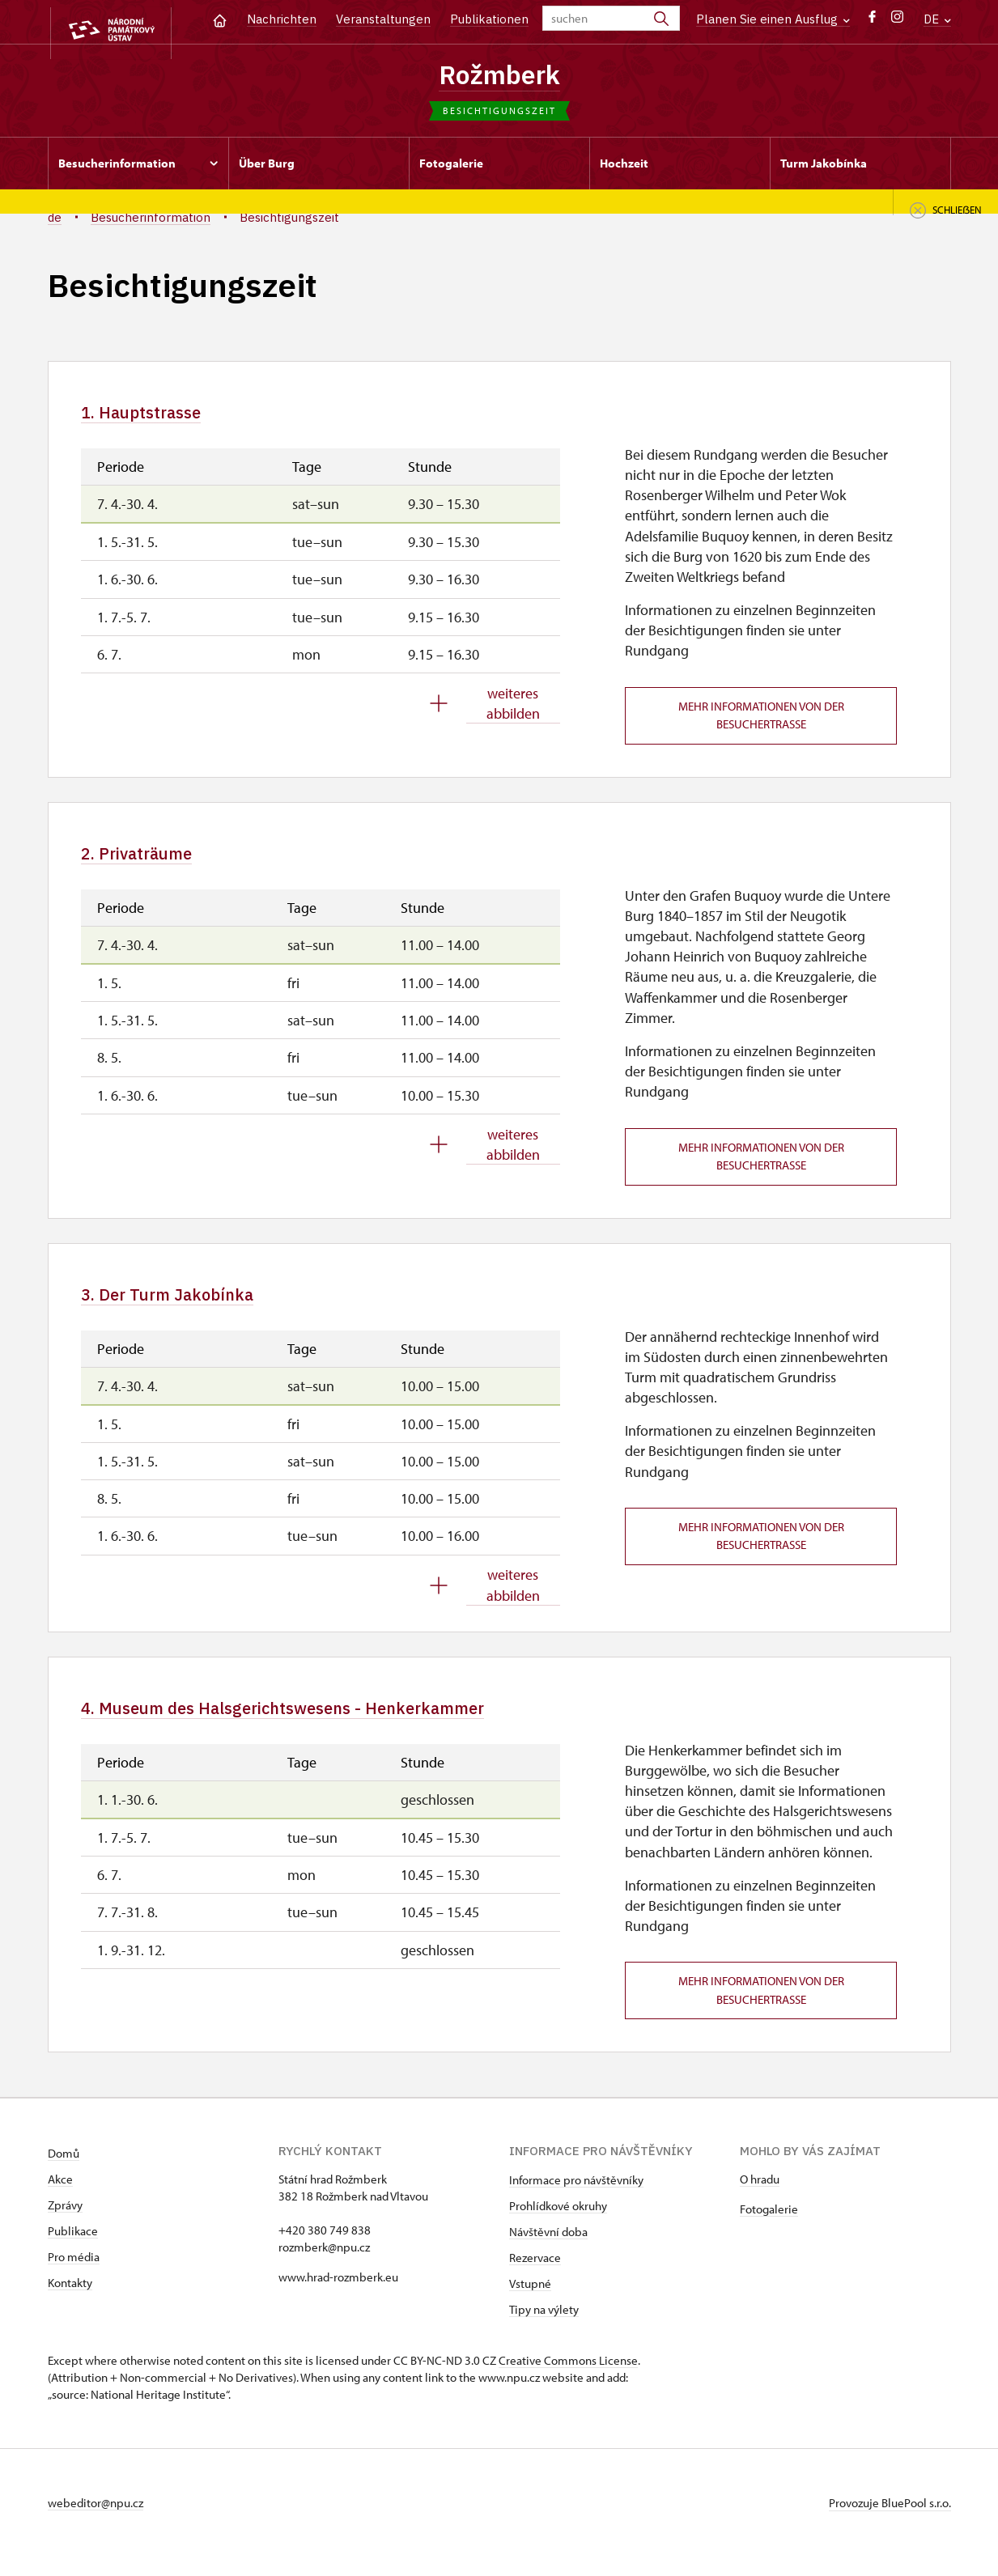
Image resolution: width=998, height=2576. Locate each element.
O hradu (759, 2198)
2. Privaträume (152, 862)
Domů (63, 2172)
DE (937, 19)
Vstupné (530, 2303)
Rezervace (535, 2277)
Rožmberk (499, 75)
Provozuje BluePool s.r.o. (890, 2522)
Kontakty (70, 2302)
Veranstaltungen (383, 19)
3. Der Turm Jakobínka (188, 1307)
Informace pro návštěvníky (576, 2199)
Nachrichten (281, 19)
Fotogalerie (769, 2228)
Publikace (73, 2250)
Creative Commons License (568, 2379)
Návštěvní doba (548, 2251)
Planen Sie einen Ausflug (773, 19)
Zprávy (65, 2224)
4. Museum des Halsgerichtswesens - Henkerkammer (333, 1724)
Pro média (74, 2276)
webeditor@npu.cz (95, 2522)
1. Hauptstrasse (156, 417)
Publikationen (489, 19)
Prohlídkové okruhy (558, 2225)
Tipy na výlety (544, 2328)
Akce (60, 2198)
